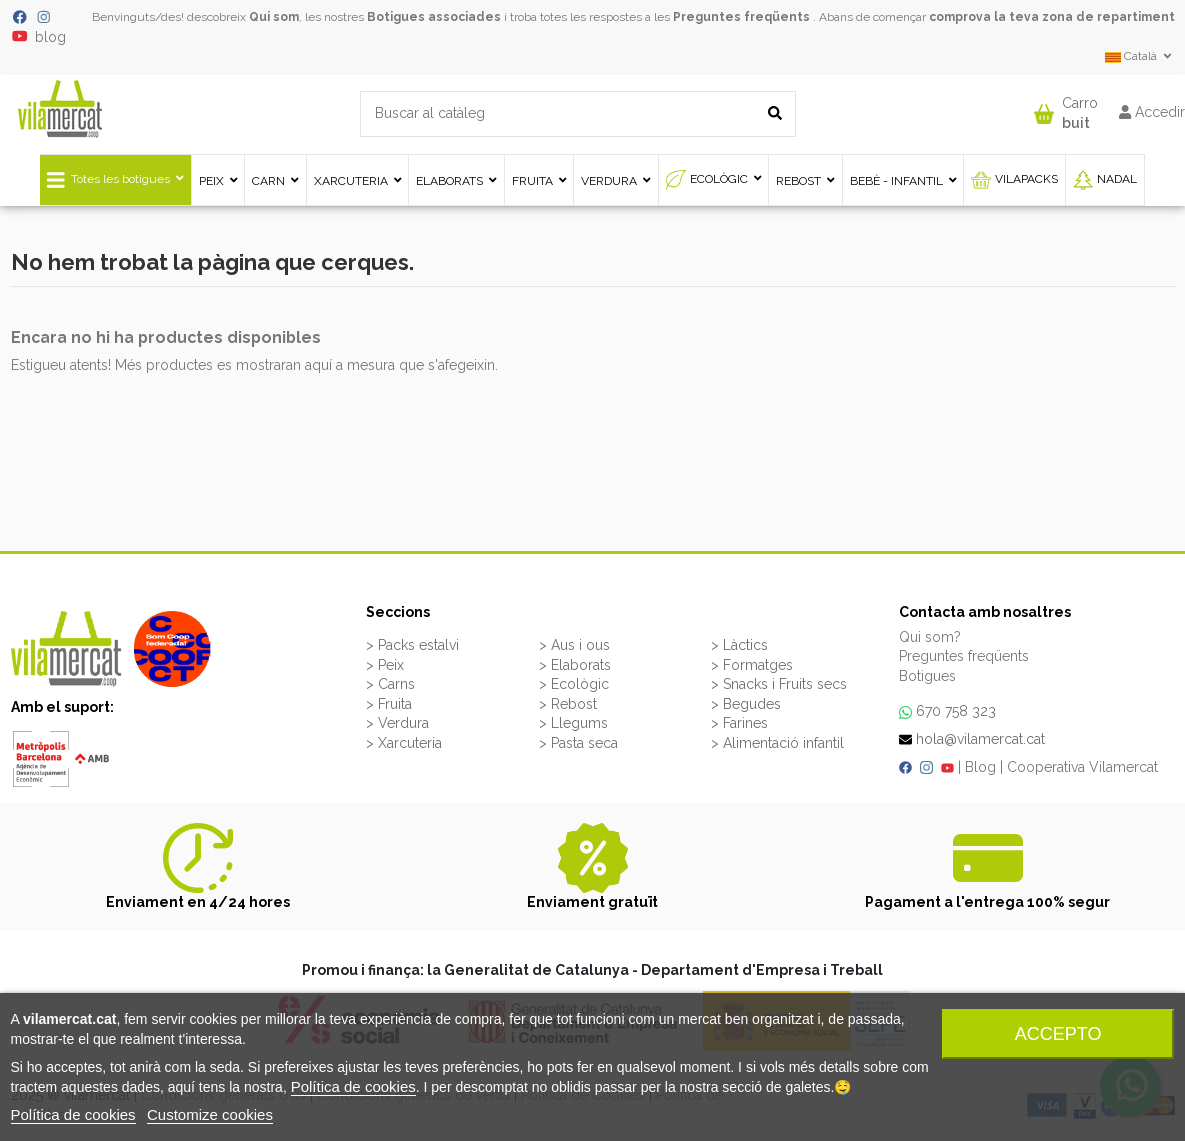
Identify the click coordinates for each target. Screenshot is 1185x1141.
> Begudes (746, 704)
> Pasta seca (578, 743)
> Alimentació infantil (777, 743)
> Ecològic (574, 684)
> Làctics (739, 645)
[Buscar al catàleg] (775, 113)
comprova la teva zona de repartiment (1052, 17)
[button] (1066, 108)
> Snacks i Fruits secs (779, 684)
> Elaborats (575, 665)
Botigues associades (434, 17)
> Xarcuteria (404, 743)
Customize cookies (210, 1114)
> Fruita (389, 704)
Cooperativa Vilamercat (1082, 767)
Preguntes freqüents (741, 17)
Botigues (927, 676)
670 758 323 (956, 711)
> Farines (739, 723)
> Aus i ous (574, 645)
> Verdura (397, 723)
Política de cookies (353, 1086)
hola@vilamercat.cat (980, 739)
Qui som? (930, 637)
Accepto (1058, 1034)
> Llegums (573, 723)
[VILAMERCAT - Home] (60, 107)
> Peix (385, 665)
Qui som (274, 17)
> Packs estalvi (412, 645)
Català (1140, 56)
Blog (980, 767)
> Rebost (568, 704)
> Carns (390, 684)
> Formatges (752, 665)
